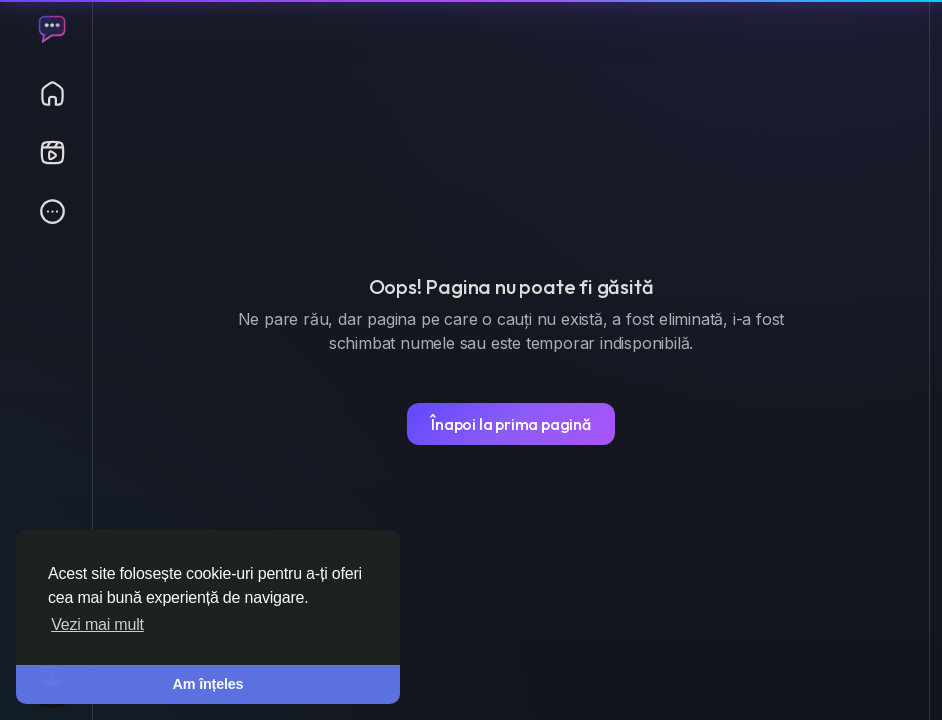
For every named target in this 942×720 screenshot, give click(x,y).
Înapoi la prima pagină (511, 424)
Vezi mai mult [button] (97, 624)
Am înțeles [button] (208, 684)
